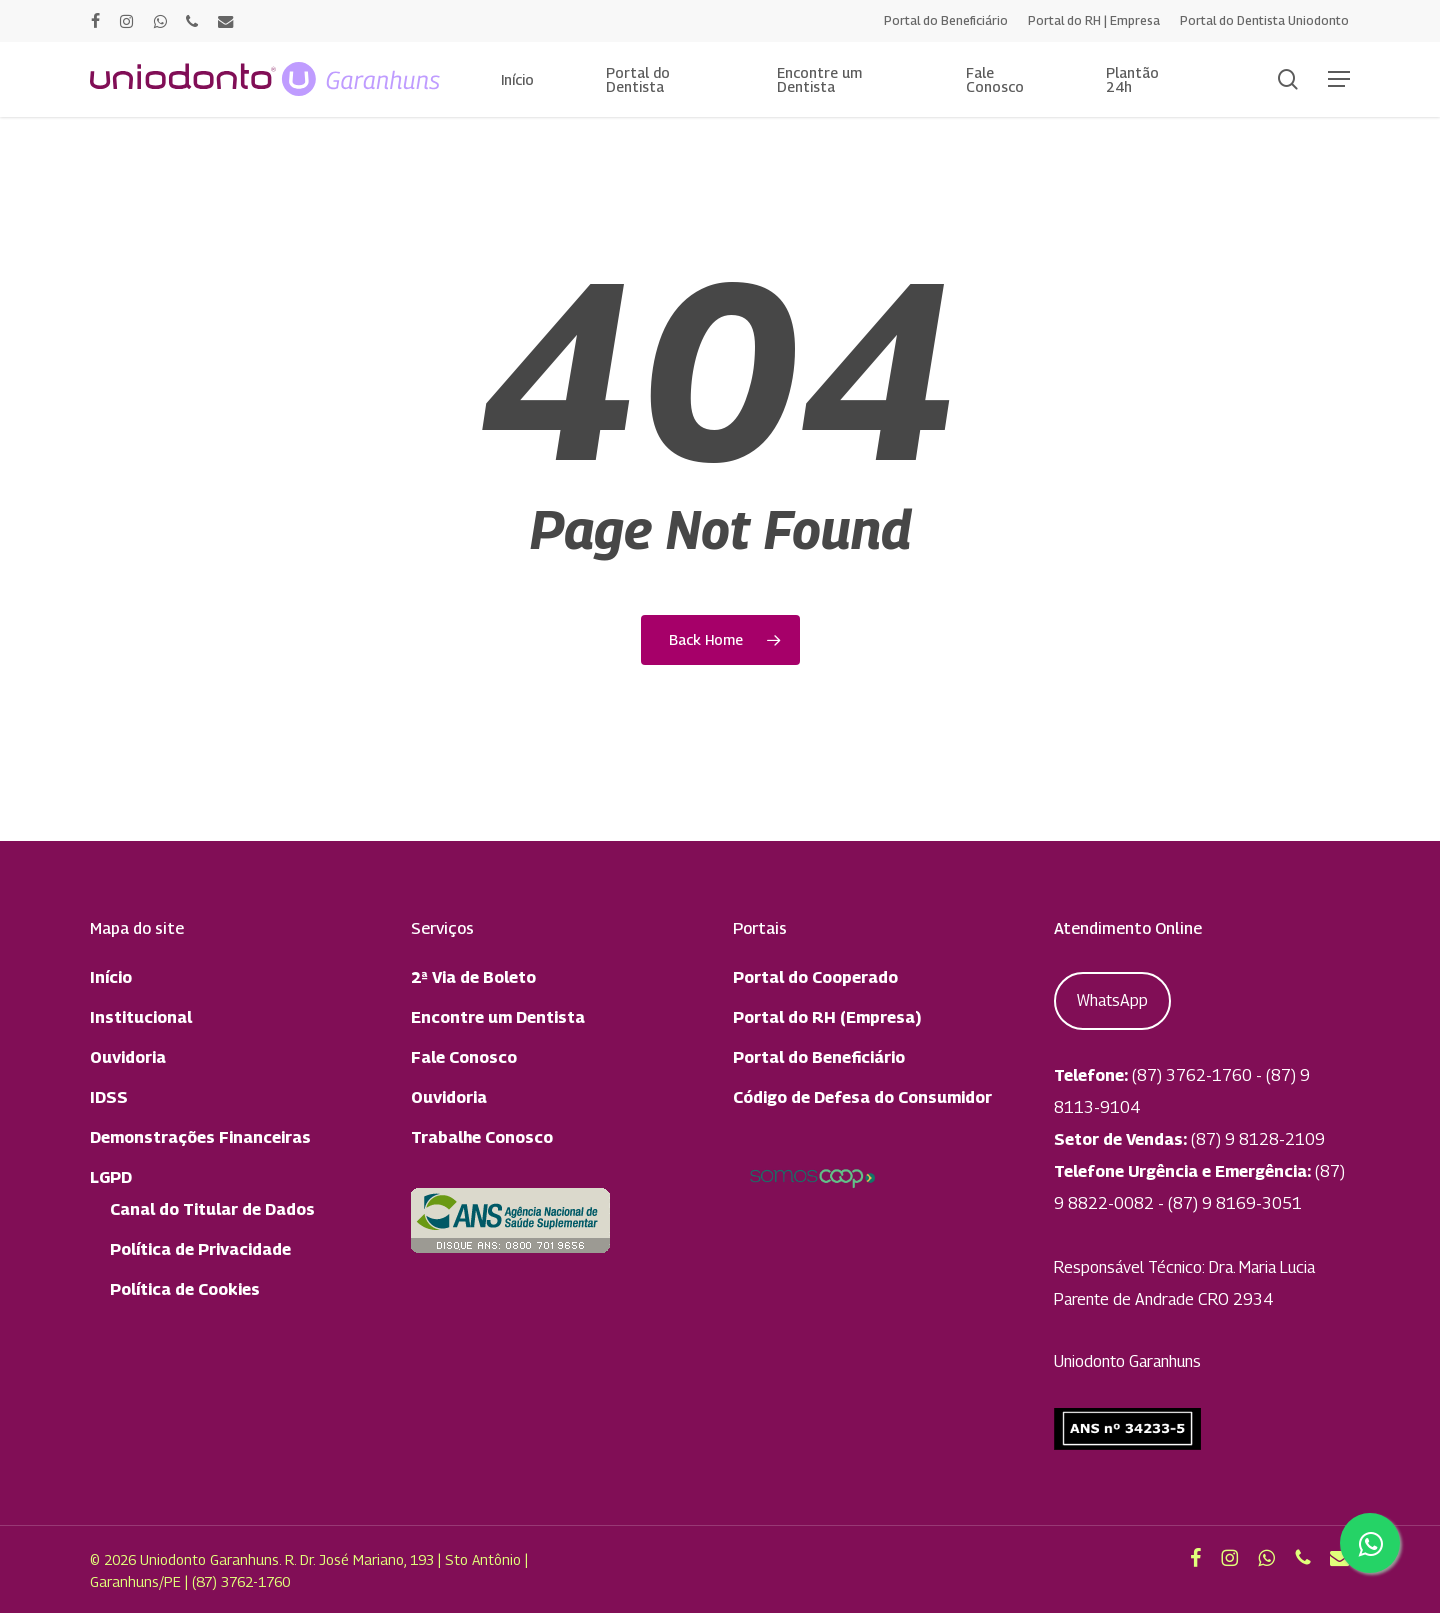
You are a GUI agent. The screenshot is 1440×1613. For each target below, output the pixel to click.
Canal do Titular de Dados (212, 1209)
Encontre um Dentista (498, 1017)
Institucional (141, 1017)
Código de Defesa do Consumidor (862, 1097)
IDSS (109, 1097)
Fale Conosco (464, 1057)
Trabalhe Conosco (482, 1137)
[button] (1339, 79)
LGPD (111, 1177)
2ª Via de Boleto (473, 977)
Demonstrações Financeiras (200, 1137)
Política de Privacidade (200, 1249)
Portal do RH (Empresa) (827, 1017)
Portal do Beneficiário (819, 1057)
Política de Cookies (185, 1289)
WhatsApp (1112, 1000)
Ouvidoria (128, 1057)
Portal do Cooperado (815, 977)
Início (111, 977)
